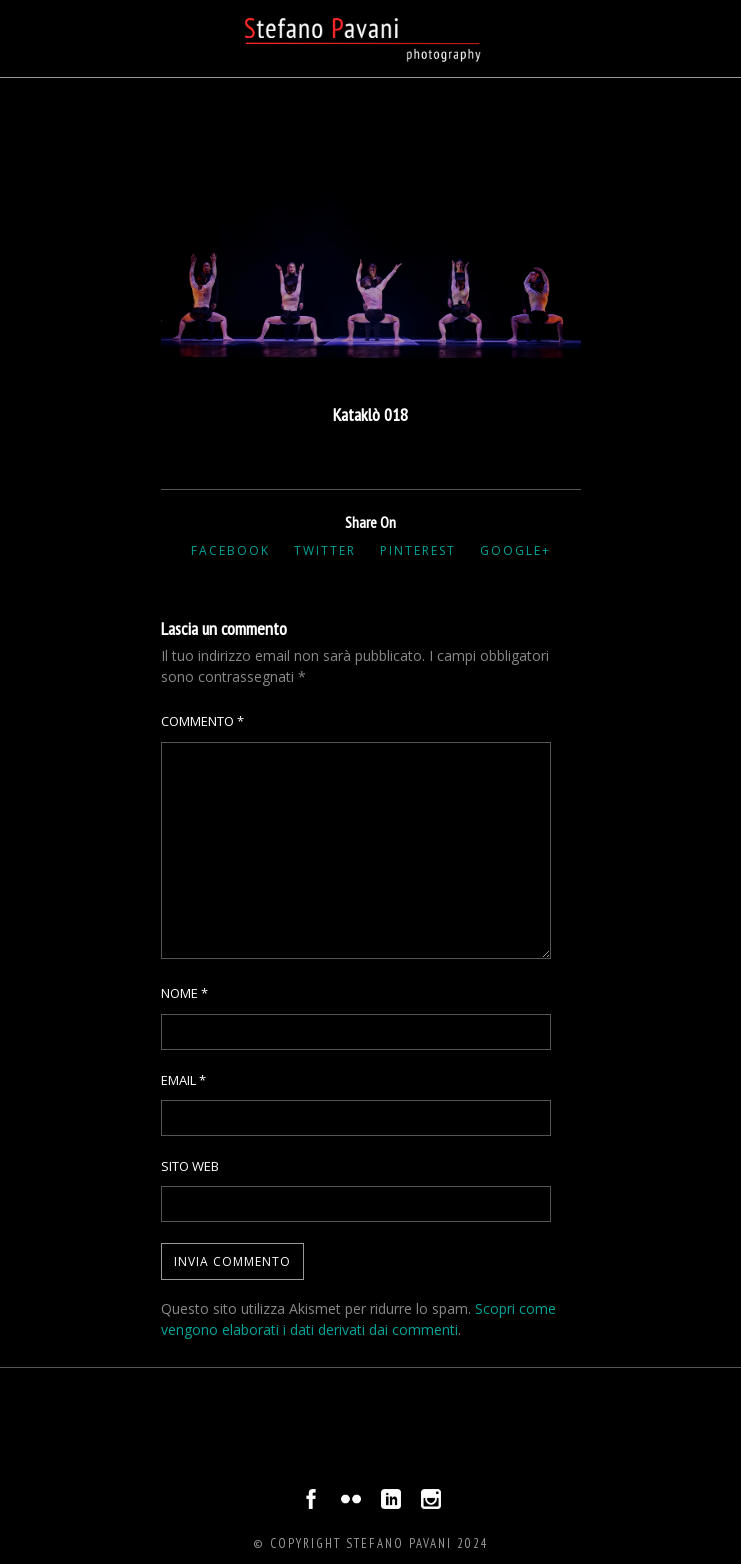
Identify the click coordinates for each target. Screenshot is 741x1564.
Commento (202, 721)
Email (183, 1080)
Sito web (190, 1166)
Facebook (230, 550)
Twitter (325, 550)
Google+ (515, 550)
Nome (184, 993)
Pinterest (418, 550)
